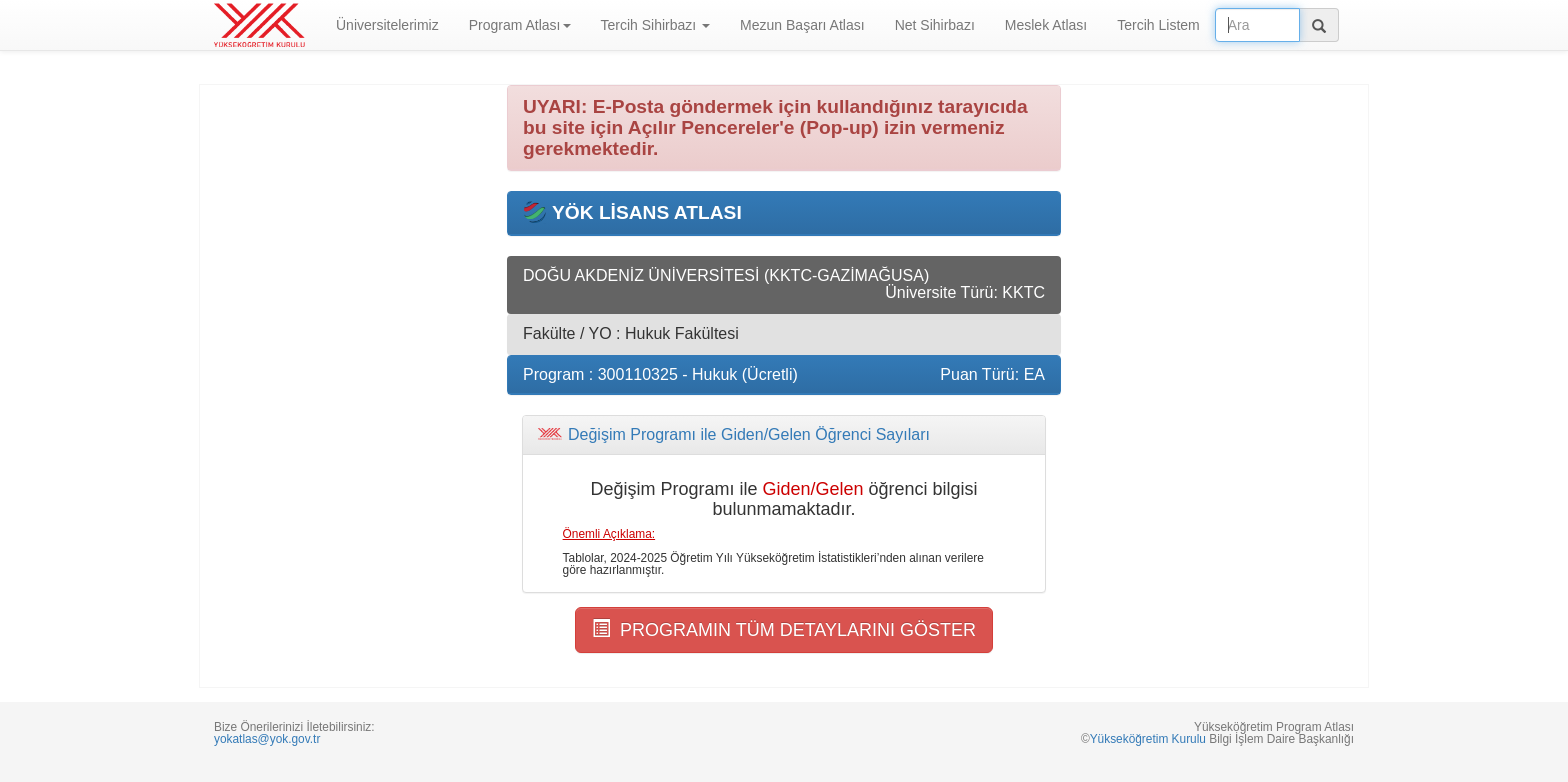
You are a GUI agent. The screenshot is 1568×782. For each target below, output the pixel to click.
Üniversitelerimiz (387, 25)
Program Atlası (520, 25)
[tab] (784, 435)
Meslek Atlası (1046, 25)
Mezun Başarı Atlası (802, 25)
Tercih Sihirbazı (656, 25)
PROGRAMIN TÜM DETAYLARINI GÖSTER (784, 629)
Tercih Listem (1158, 25)
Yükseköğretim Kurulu (1148, 739)
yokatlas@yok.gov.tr (267, 739)
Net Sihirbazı (935, 25)
